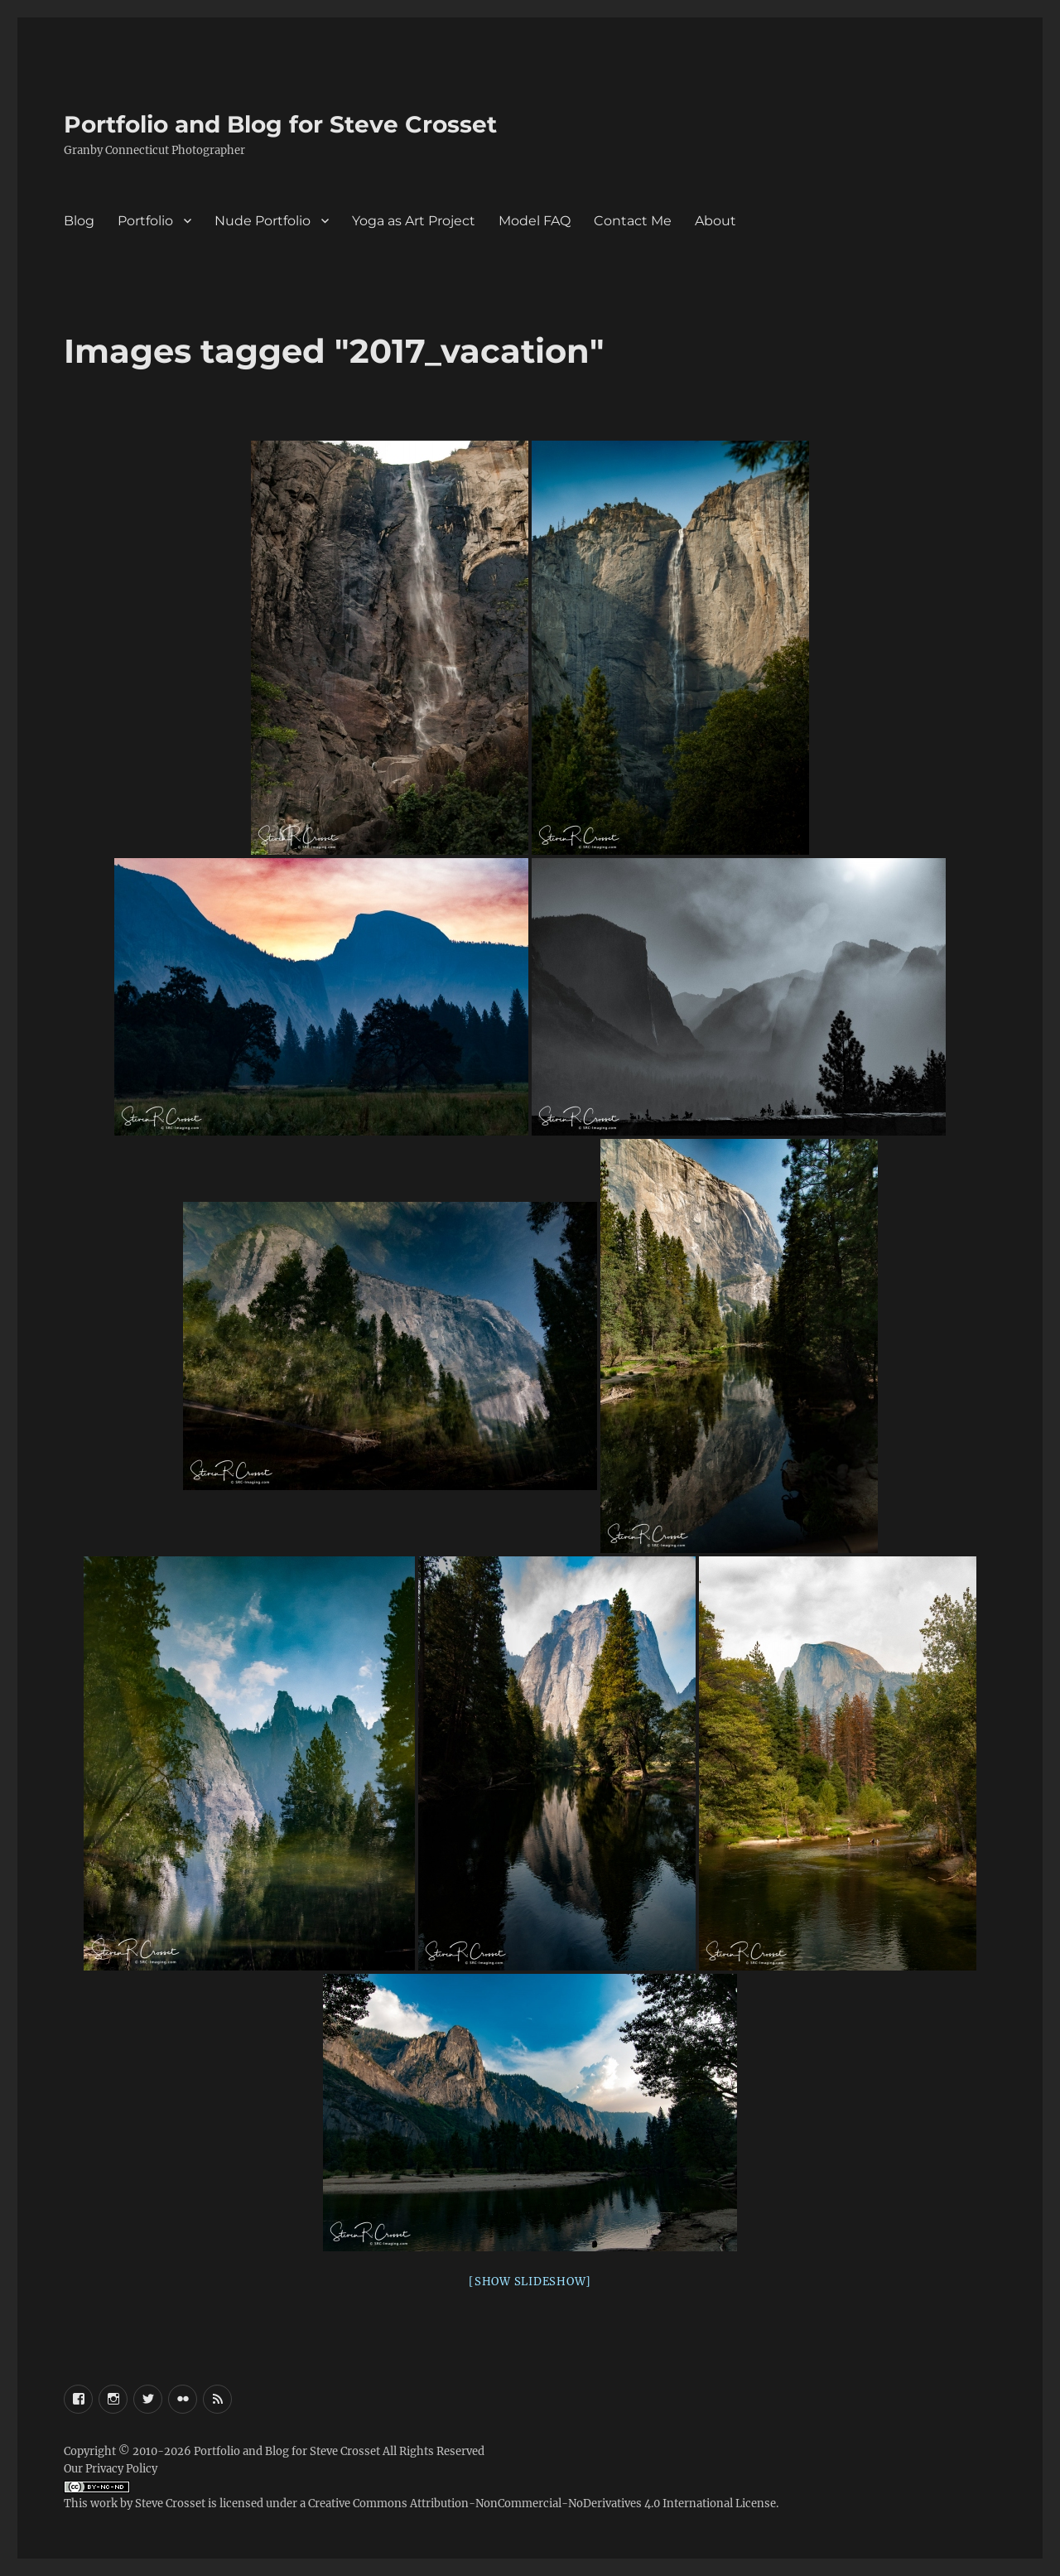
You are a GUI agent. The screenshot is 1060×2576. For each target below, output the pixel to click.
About (715, 221)
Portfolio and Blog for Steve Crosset (280, 124)
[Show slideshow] (530, 2282)
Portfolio (145, 221)
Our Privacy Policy (110, 2469)
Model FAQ (535, 221)
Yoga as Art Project (413, 221)
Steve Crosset (170, 2503)
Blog (79, 221)
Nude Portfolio (262, 221)
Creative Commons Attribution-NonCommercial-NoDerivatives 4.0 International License (542, 2503)
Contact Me (633, 221)
